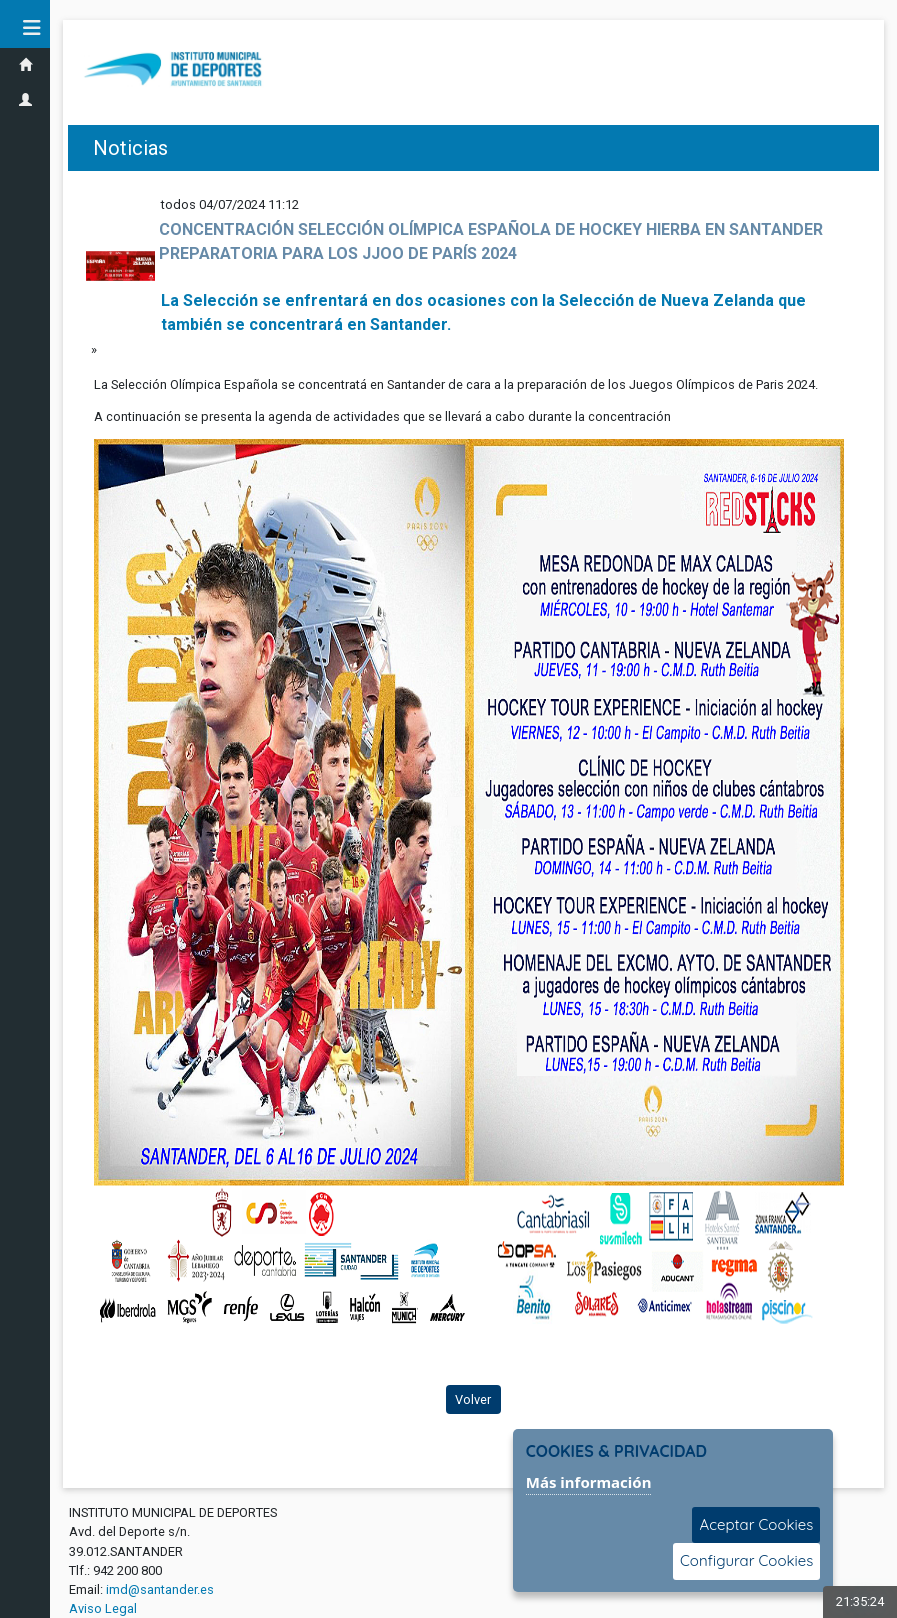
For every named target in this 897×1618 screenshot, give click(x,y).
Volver (473, 1399)
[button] (25, 28)
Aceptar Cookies (756, 1524)
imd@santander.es (160, 1589)
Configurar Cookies (746, 1560)
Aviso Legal (103, 1608)
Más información (589, 1482)
